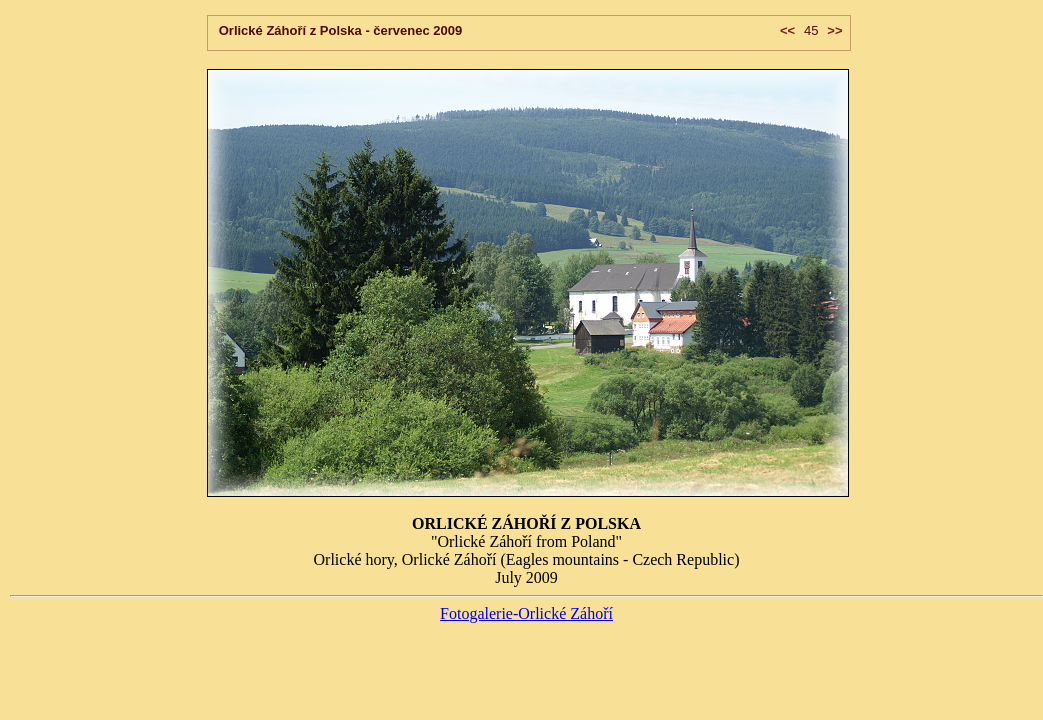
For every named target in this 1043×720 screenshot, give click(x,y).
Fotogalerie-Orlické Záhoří (526, 613)
